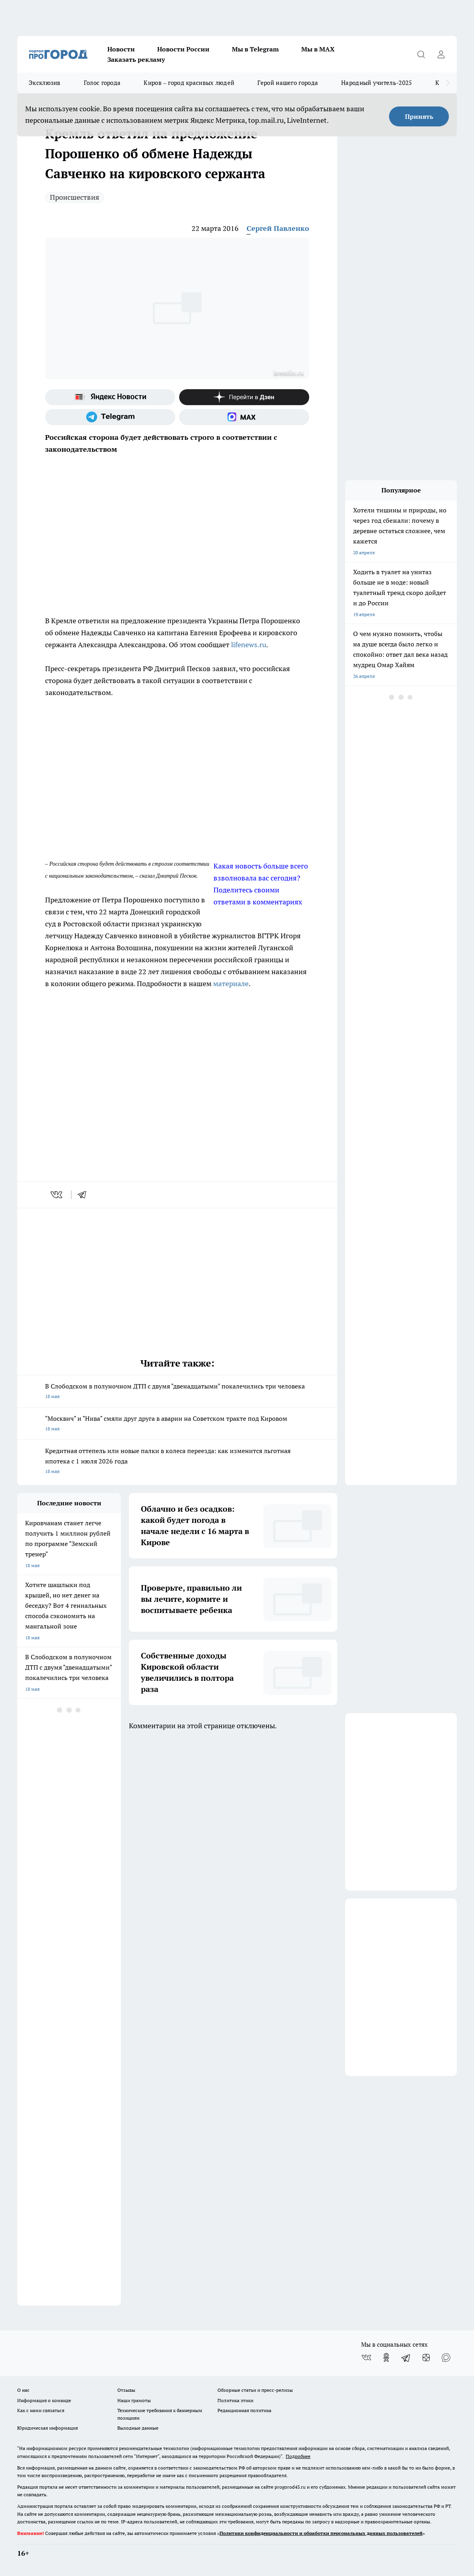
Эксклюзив (45, 83)
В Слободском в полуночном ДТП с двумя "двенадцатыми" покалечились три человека (177, 1392)
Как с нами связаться (40, 2410)
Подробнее (298, 2456)
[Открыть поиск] (421, 54)
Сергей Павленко (278, 228)
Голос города (102, 83)
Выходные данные (137, 2428)
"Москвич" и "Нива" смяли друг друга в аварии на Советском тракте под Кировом (177, 1424)
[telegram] (85, 1194)
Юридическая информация (47, 2428)
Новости (121, 49)
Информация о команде (44, 2400)
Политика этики (235, 2400)
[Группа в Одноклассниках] (386, 2357)
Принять (419, 116)
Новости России (183, 49)
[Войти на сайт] (441, 54)
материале (231, 983)
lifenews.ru (248, 644)
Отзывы (126, 2390)
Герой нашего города (287, 83)
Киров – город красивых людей (189, 83)
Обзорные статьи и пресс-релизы (255, 2390)
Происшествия (74, 197)
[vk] (57, 1194)
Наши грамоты (134, 2400)
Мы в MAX (318, 49)
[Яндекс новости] (110, 397)
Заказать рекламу (136, 59)
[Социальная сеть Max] (244, 417)
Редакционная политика (244, 2410)
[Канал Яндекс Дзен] (244, 397)
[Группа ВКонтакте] (366, 2357)
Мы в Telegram (255, 49)
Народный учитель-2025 (376, 83)
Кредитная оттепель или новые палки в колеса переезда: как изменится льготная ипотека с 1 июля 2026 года (177, 1462)
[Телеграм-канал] (110, 417)
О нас (23, 2390)
